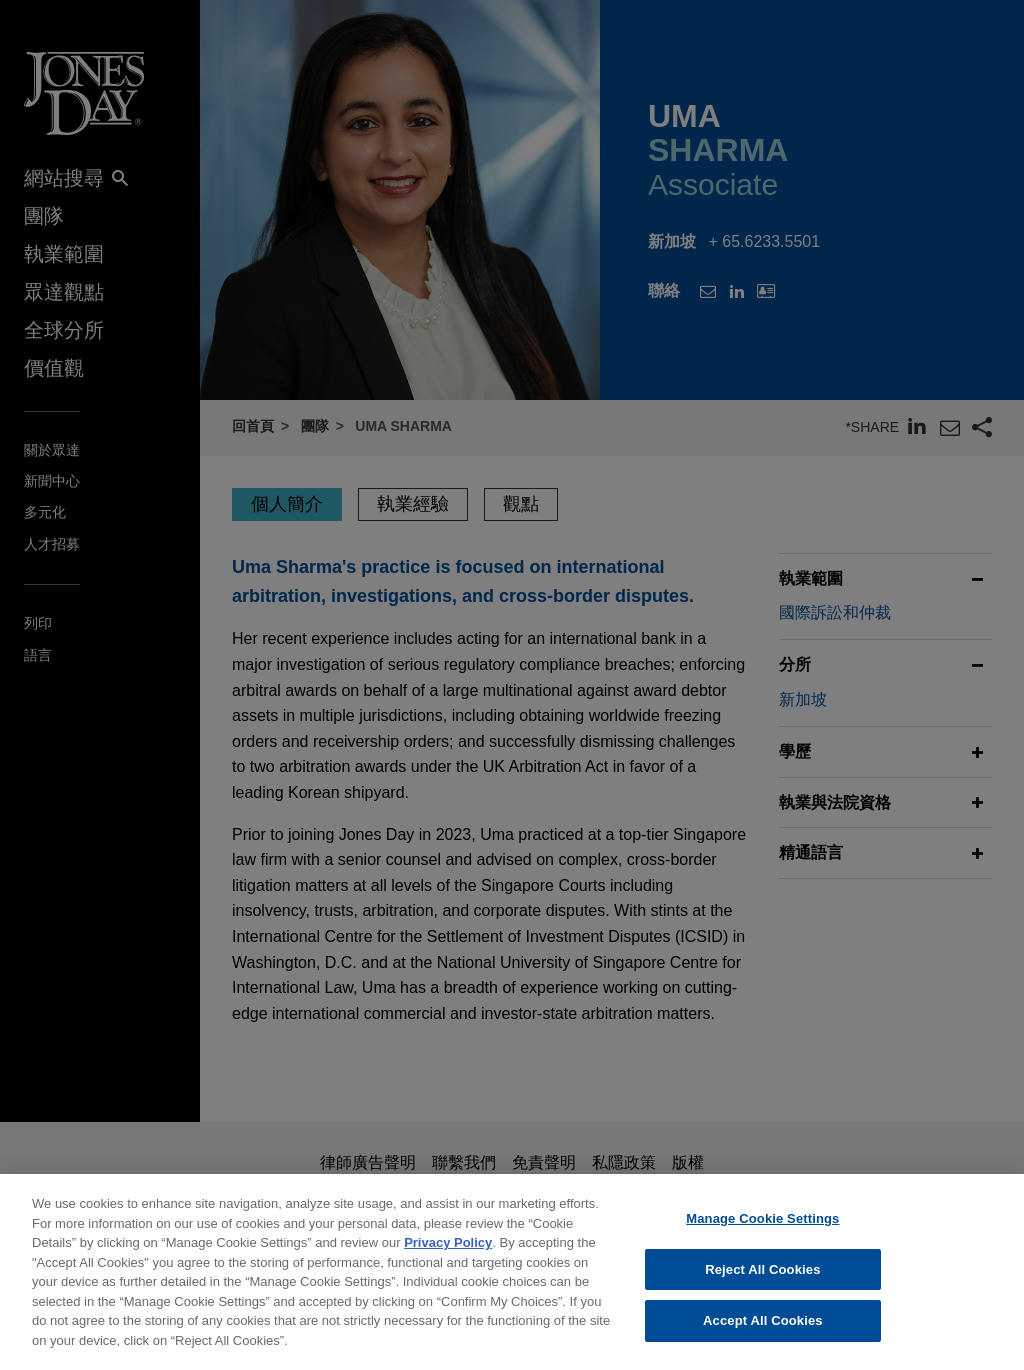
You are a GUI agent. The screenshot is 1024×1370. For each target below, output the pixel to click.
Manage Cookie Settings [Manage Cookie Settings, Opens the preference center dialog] (762, 1230)
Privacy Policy (448, 1254)
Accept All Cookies (763, 1333)
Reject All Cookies (762, 1281)
